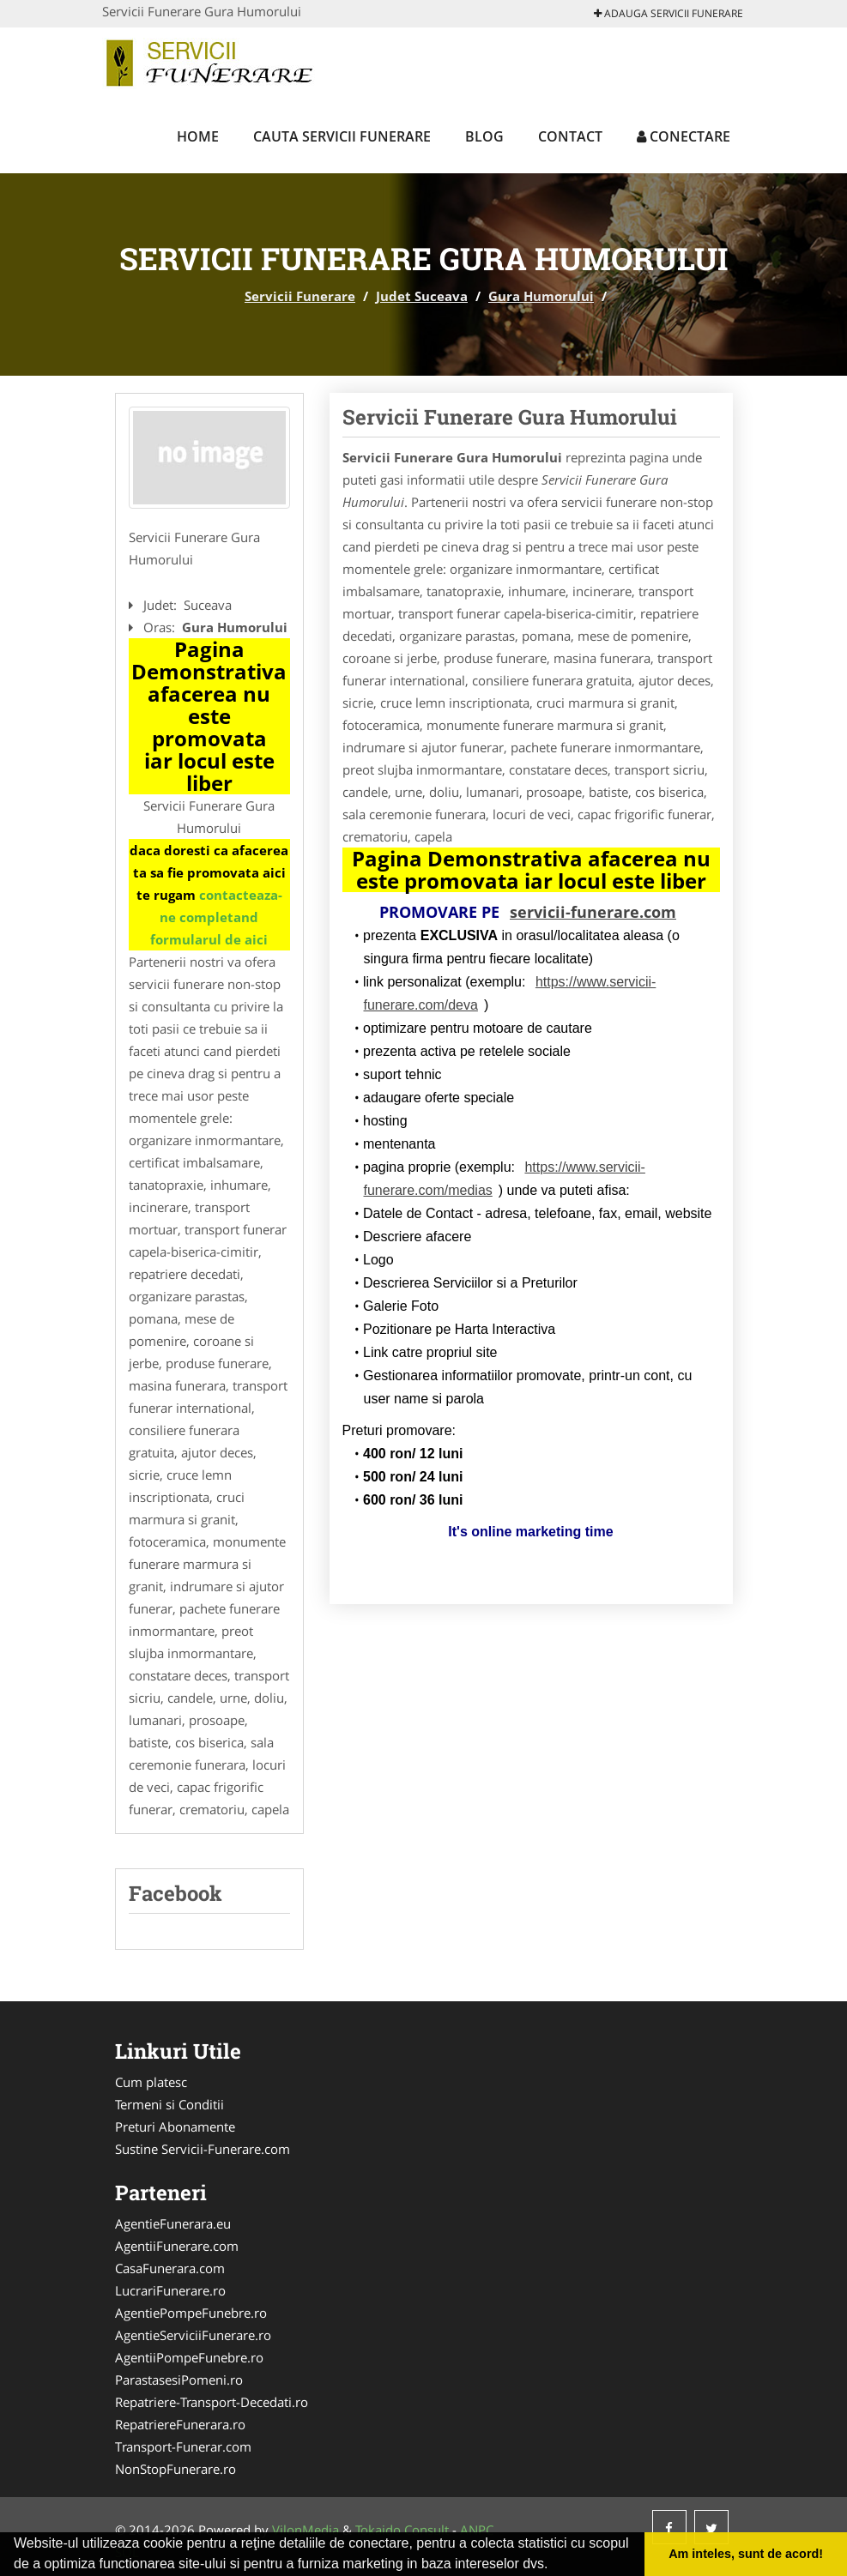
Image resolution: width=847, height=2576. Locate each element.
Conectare (683, 136)
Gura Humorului (541, 296)
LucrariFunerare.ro (170, 2290)
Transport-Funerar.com (183, 2446)
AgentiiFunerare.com (177, 2245)
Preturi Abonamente (175, 2126)
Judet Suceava (422, 296)
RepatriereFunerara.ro (180, 2424)
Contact (570, 136)
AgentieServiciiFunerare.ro (193, 2335)
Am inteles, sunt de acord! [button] (746, 2554)
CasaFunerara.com (170, 2268)
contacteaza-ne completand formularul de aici (216, 917)
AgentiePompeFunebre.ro (191, 2312)
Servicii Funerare (300, 296)
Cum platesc (151, 2081)
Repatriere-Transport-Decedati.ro (211, 2401)
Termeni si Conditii (169, 2104)
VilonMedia (305, 2529)
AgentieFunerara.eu (173, 2223)
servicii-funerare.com (593, 912)
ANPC (476, 2529)
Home (198, 136)
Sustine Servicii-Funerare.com (202, 2148)
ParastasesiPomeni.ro (179, 2379)
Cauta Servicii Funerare (342, 136)
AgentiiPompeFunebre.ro (189, 2357)
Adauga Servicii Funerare (668, 13)
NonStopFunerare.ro (175, 2468)
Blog (484, 136)
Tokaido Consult (402, 2529)
